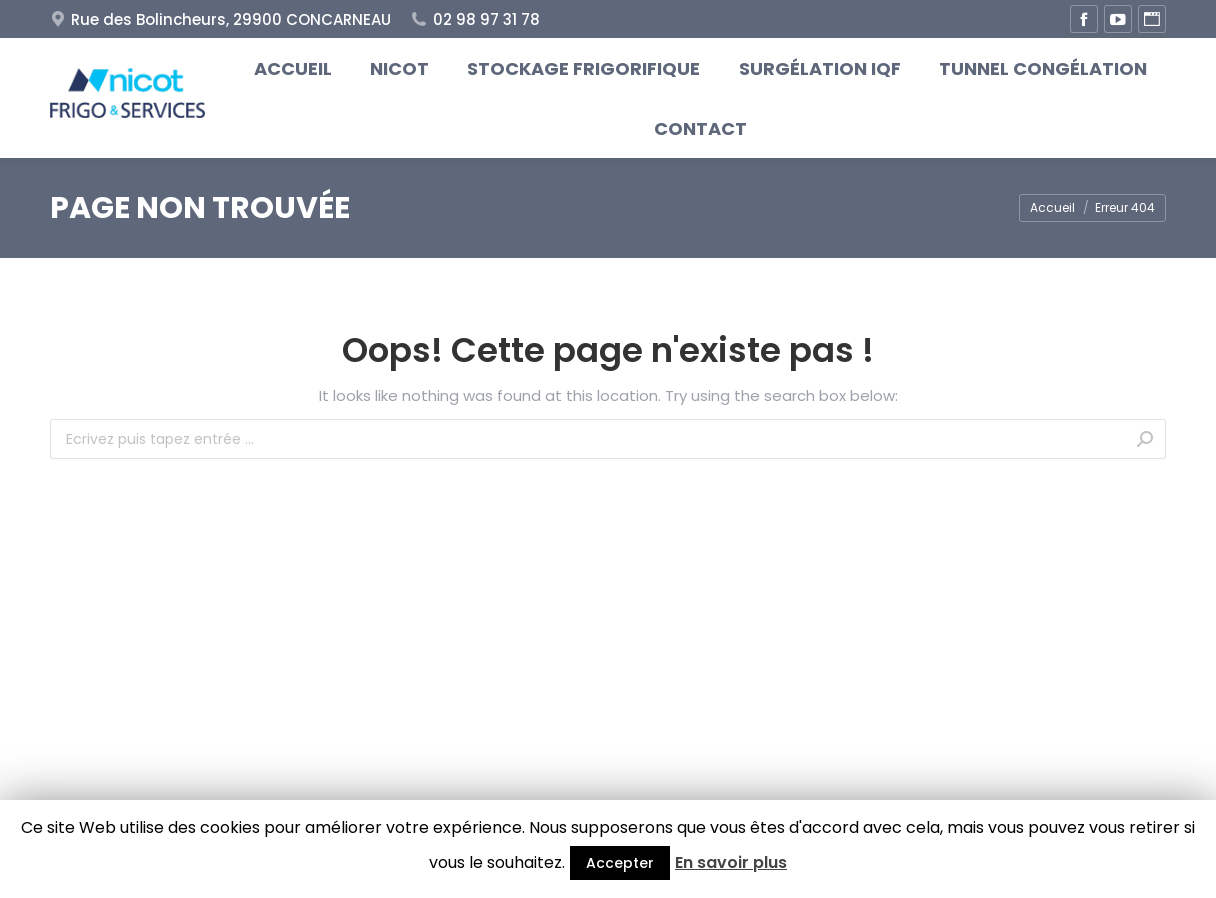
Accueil (1052, 207)
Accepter (620, 863)
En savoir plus (731, 862)
